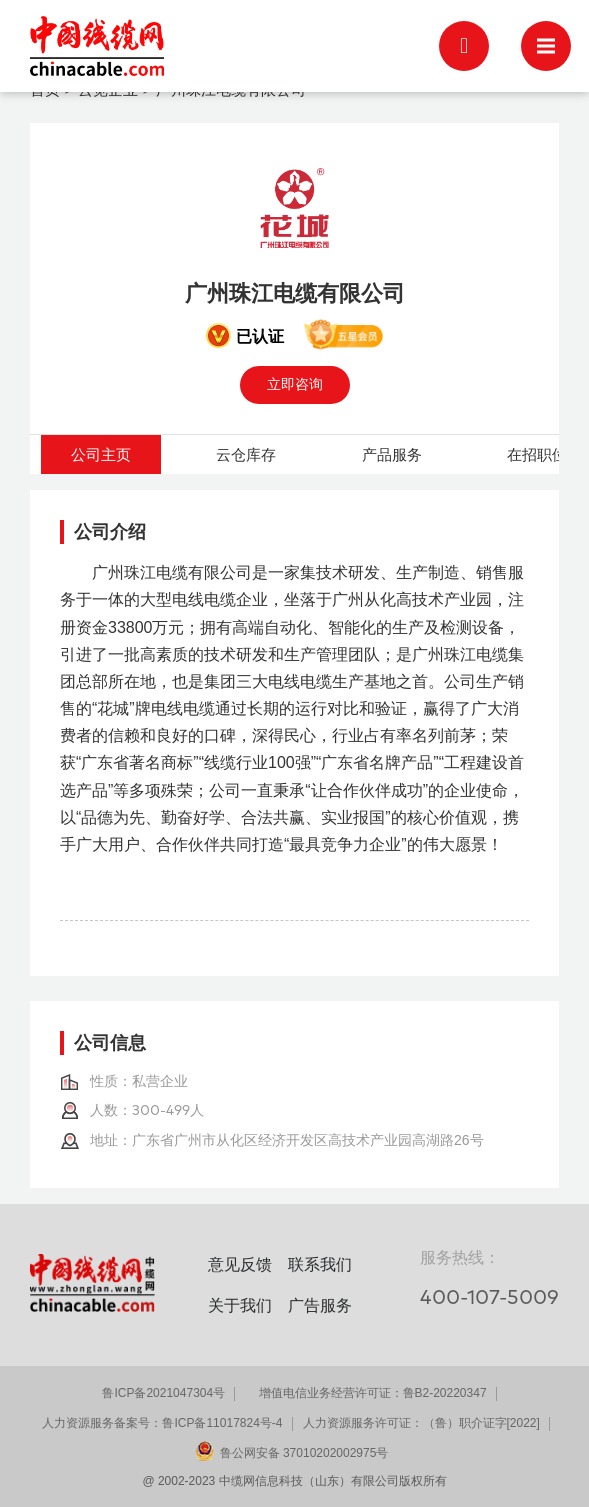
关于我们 (240, 1305)
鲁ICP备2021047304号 (163, 1393)
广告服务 (320, 1305)
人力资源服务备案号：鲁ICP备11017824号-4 (162, 1423)
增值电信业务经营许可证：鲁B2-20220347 (373, 1393)
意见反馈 (240, 1264)
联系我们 (320, 1264)
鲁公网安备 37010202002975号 (304, 1453)
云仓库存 (246, 454)
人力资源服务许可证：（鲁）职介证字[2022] (421, 1423)
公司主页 (101, 454)
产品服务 (392, 454)
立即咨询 (295, 384)
